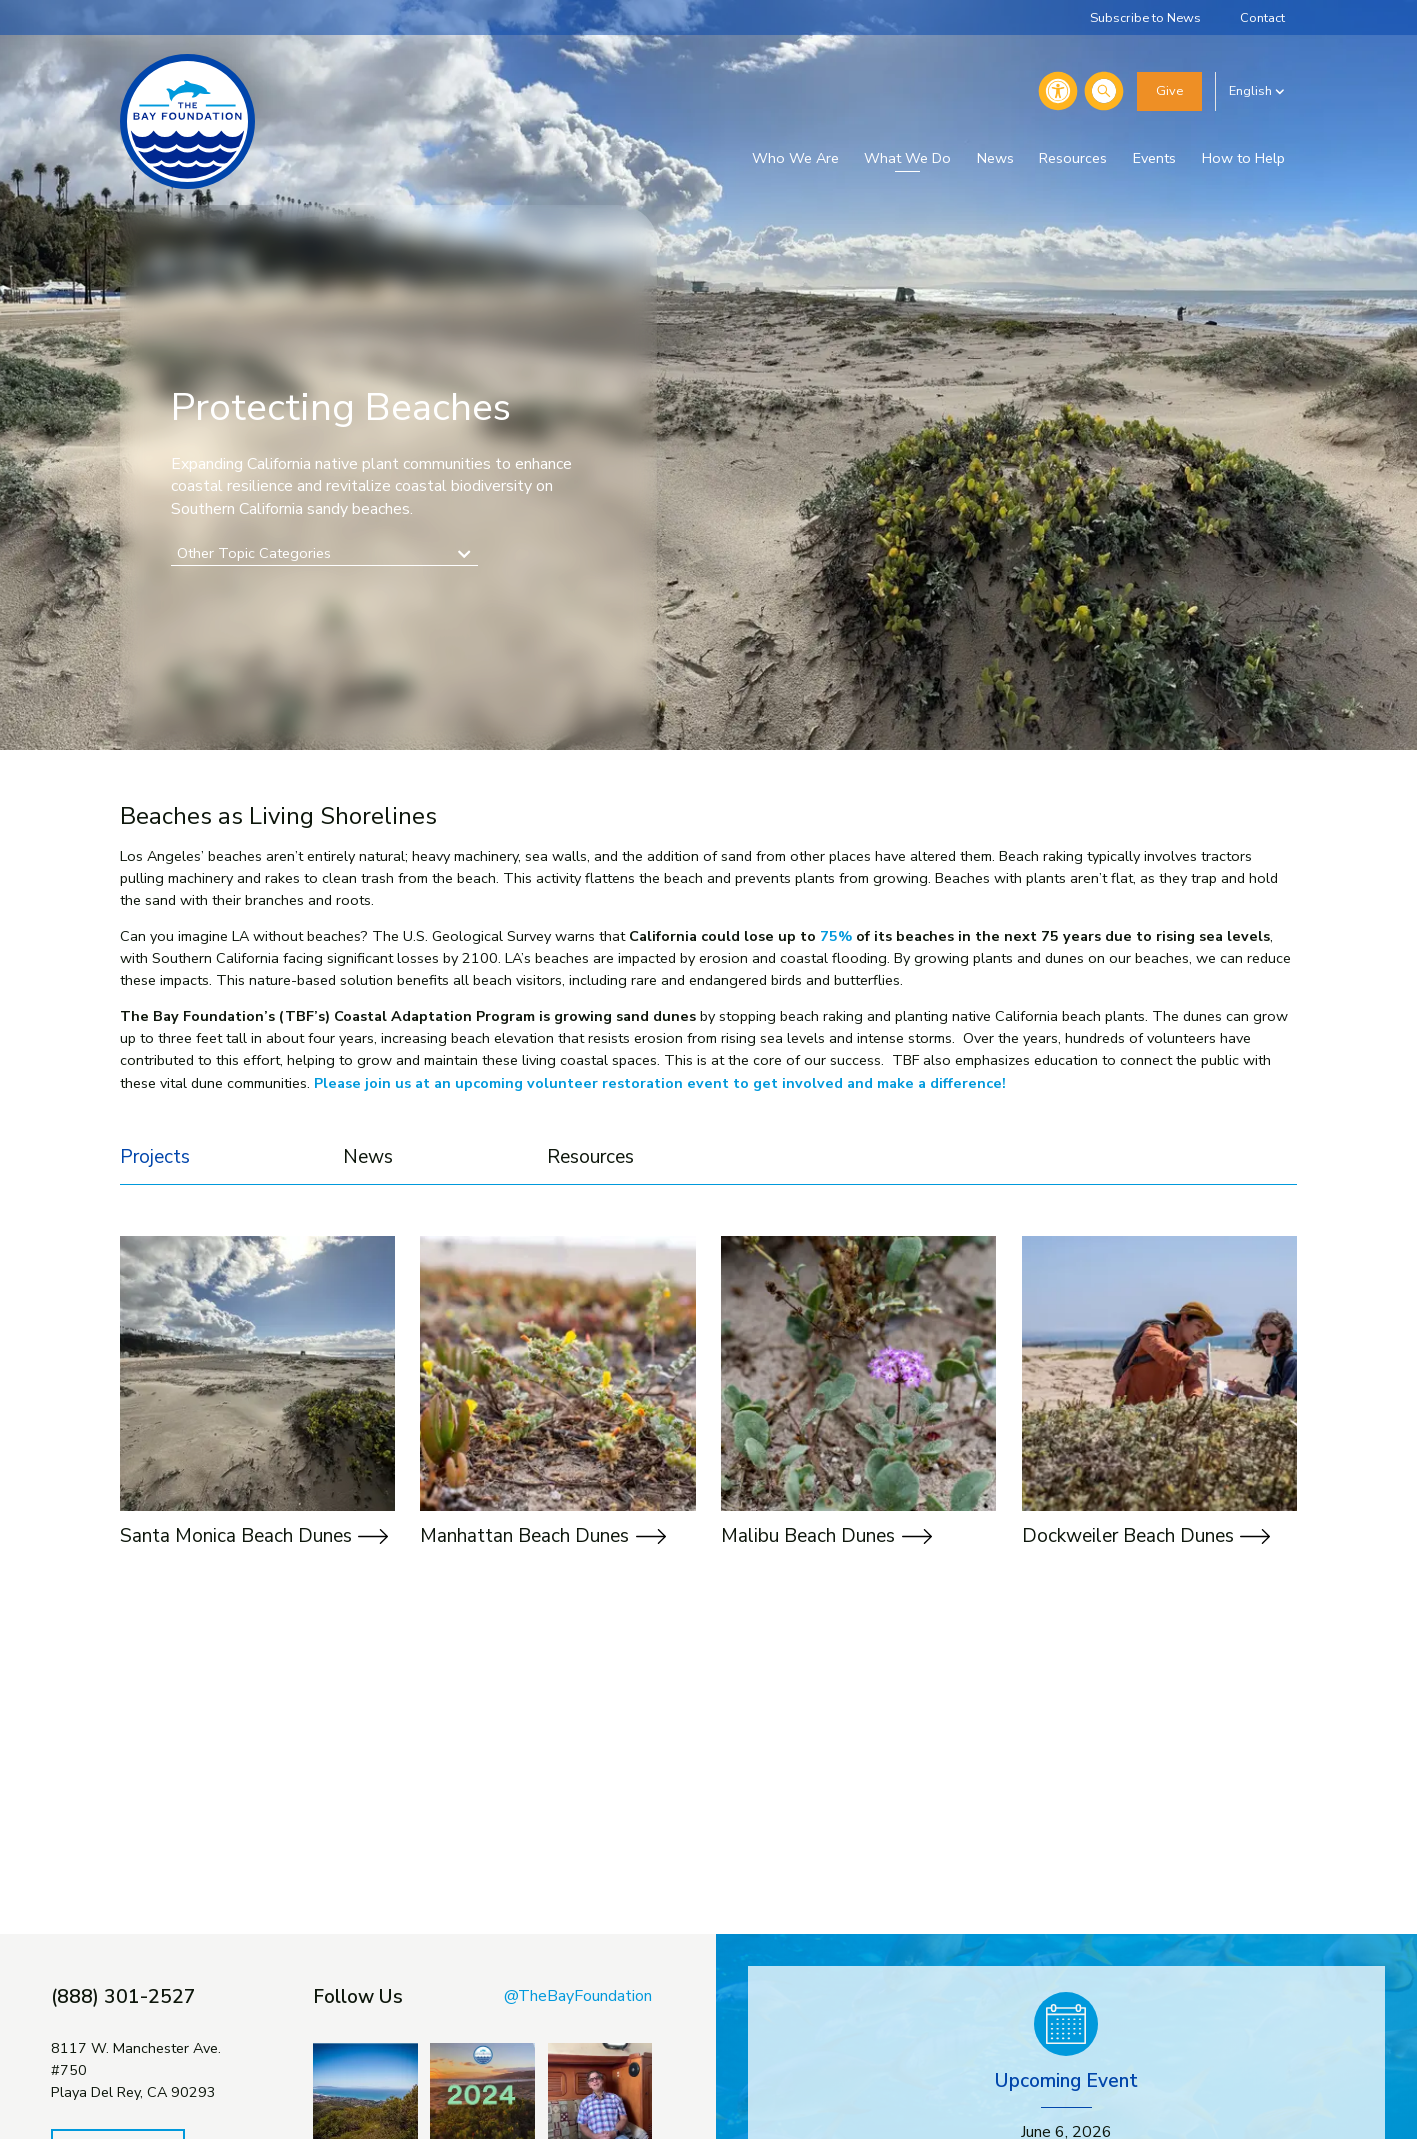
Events (1154, 158)
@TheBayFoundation (578, 1996)
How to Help (1243, 158)
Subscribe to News (1145, 18)
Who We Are (795, 158)
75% (836, 936)
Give (1169, 91)
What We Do (907, 158)
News (995, 158)
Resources (1073, 158)
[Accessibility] (1058, 91)
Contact (1262, 18)
